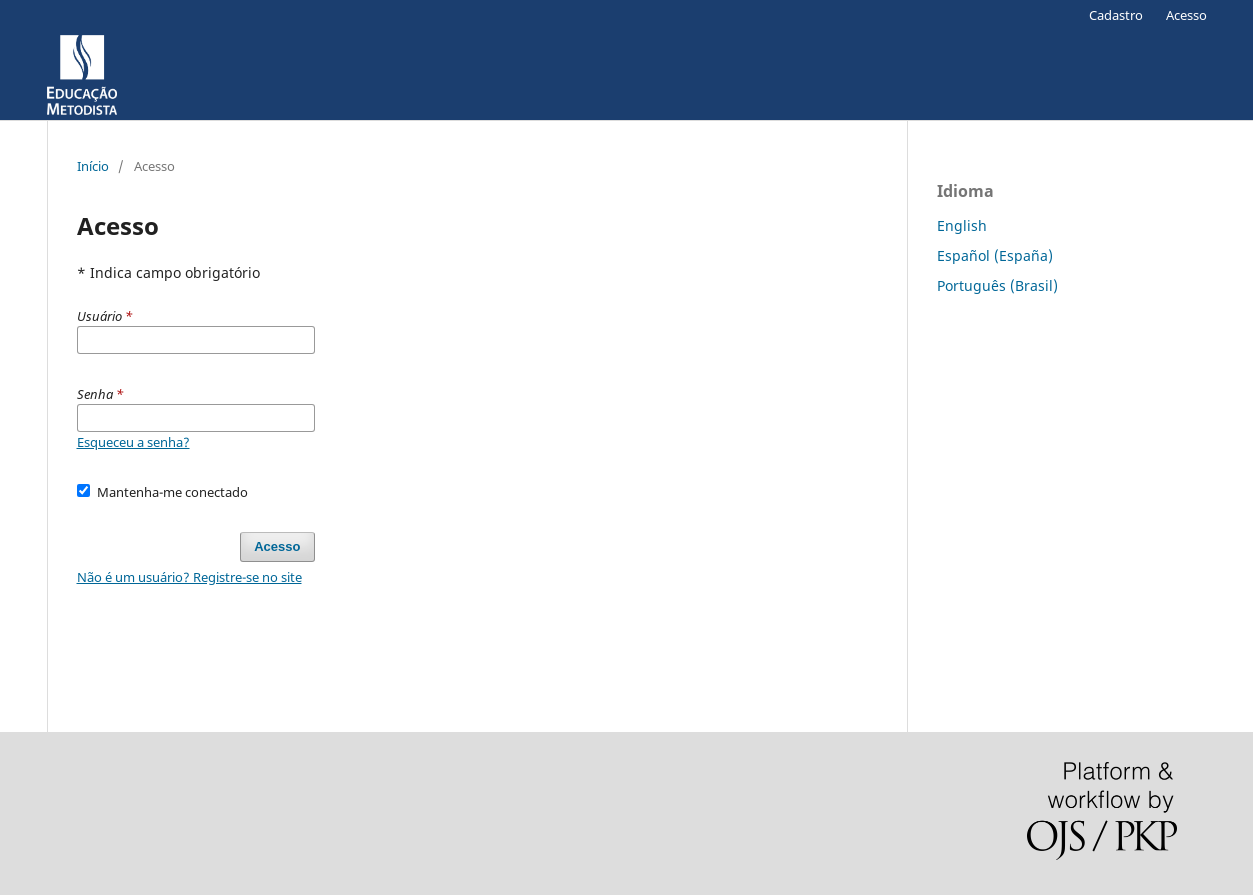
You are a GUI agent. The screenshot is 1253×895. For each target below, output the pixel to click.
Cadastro (1116, 15)
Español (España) (995, 255)
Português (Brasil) (997, 285)
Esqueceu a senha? (133, 442)
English (962, 225)
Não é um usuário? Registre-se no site (189, 577)
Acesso (1186, 15)
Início (93, 166)
